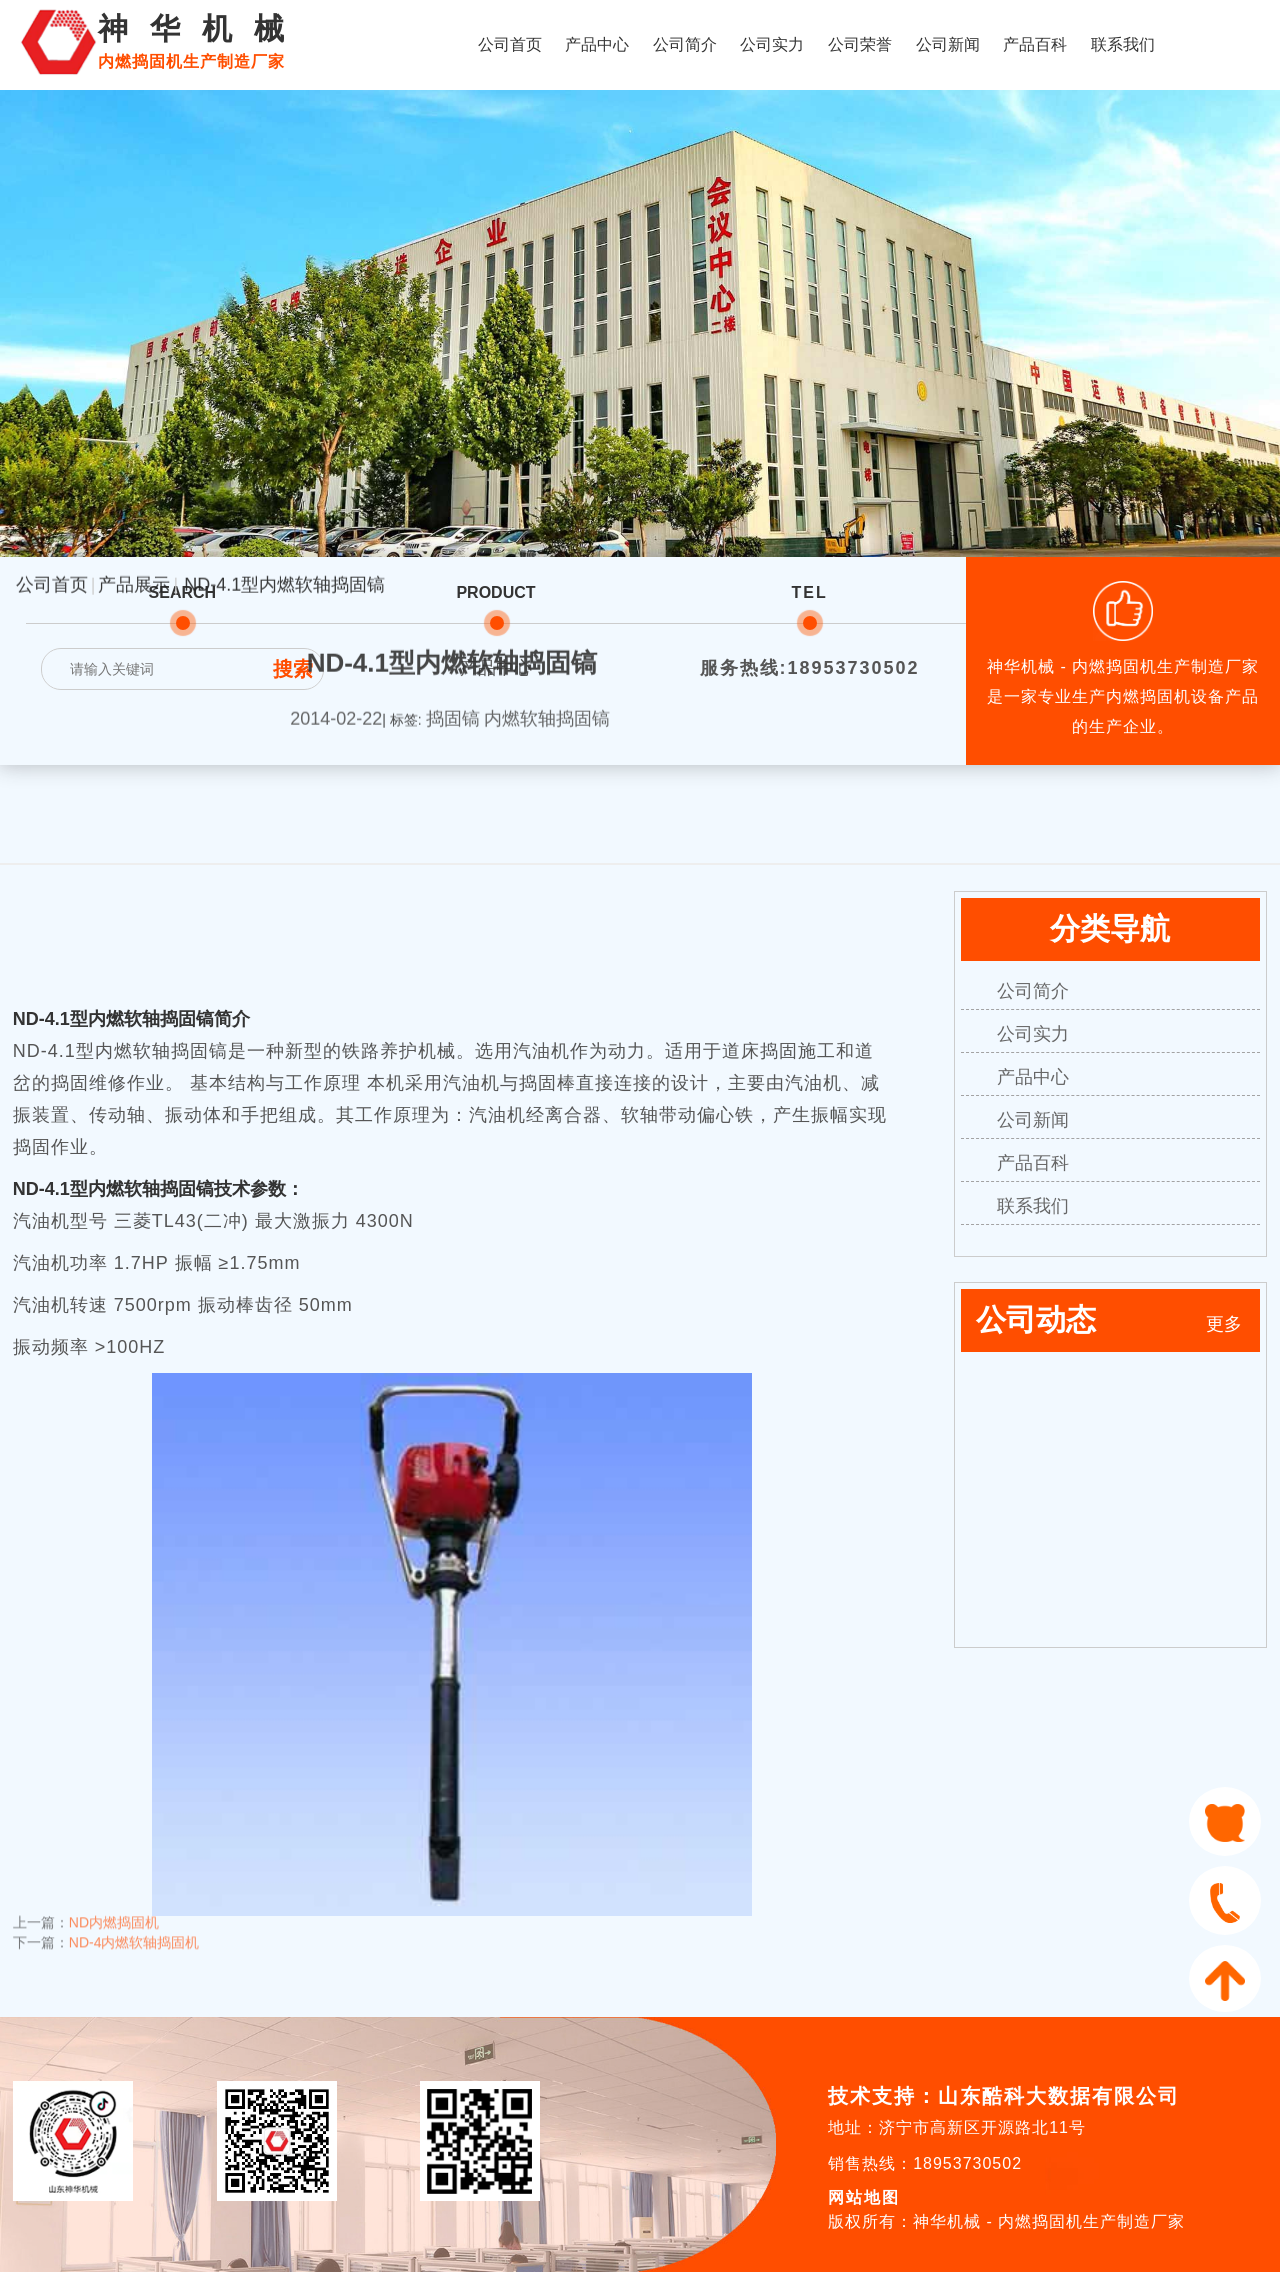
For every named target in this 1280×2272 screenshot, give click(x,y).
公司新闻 (948, 44)
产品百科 (1035, 44)
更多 (1224, 1324)
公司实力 (772, 44)
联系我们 (1123, 44)
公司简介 (685, 44)
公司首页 (510, 44)
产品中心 (597, 44)
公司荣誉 (860, 44)
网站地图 (864, 2197)
